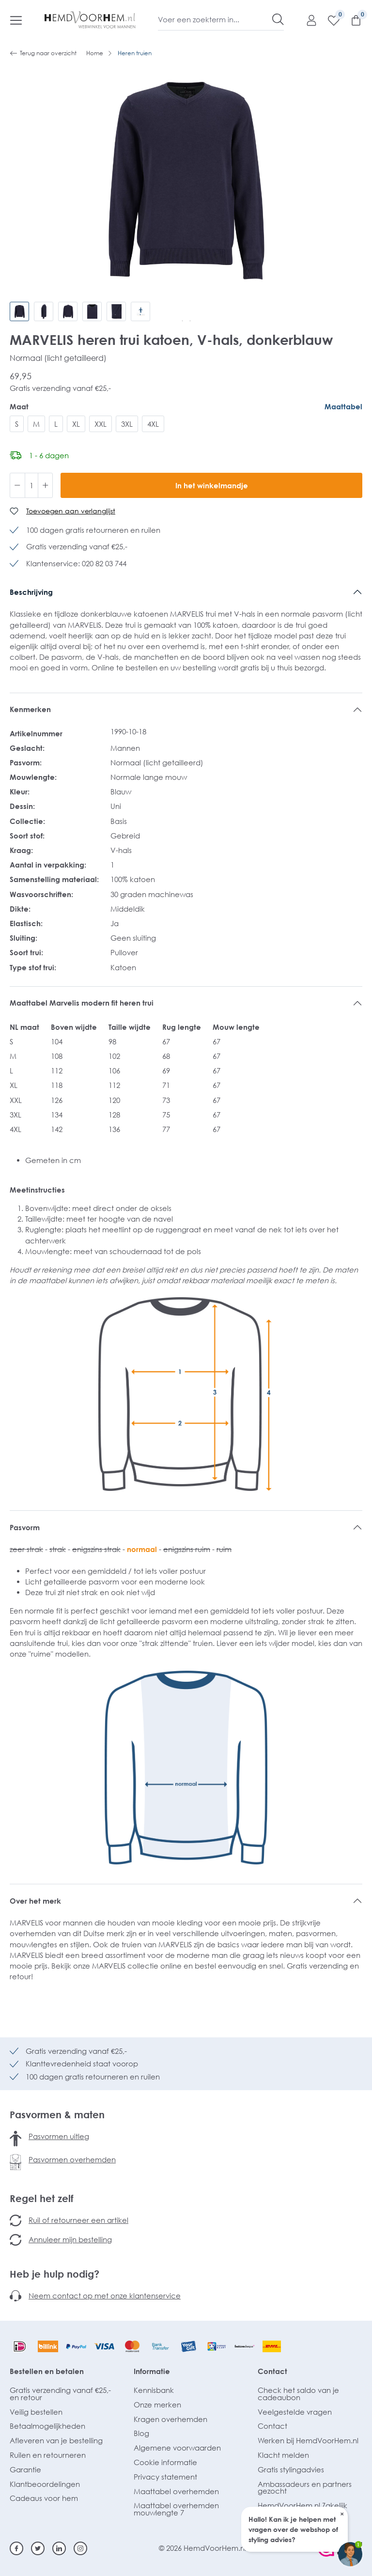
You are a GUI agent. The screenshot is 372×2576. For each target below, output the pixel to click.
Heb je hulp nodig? (54, 2274)
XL (76, 423)
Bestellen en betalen (47, 2371)
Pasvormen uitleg (59, 2136)
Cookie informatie (165, 2462)
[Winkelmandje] (351, 20)
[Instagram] (80, 2548)
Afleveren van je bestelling (56, 2440)
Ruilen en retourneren (48, 2455)
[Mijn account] (306, 20)
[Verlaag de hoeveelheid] (17, 485)
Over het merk (35, 1900)
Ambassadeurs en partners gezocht (305, 2488)
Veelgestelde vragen (295, 2411)
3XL (127, 423)
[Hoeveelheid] (31, 485)
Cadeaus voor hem (44, 2498)
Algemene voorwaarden (177, 2447)
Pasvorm (25, 1527)
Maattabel (343, 406)
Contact (272, 2371)
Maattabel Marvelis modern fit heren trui (82, 1002)
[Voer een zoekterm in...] (215, 19)
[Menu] (16, 20)
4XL (153, 423)
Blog (141, 2433)
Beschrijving (31, 592)
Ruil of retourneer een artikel (78, 2220)
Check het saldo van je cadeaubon (298, 2394)
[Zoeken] (278, 19)
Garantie (25, 2469)
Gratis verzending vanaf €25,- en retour (60, 2394)
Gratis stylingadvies (291, 2469)
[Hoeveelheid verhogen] (45, 485)
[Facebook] (16, 2548)
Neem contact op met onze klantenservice (105, 2295)
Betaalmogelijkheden (47, 2425)
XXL (100, 423)
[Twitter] (38, 2548)
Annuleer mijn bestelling (70, 2239)
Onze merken (157, 2404)
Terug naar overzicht (43, 53)
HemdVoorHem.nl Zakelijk (302, 2505)
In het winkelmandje (211, 485)
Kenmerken (30, 709)
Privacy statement (165, 2476)
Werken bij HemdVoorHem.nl (308, 2440)
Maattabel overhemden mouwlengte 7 (176, 2509)
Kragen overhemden (170, 2419)
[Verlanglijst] (329, 20)
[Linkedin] (59, 2548)
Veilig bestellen (36, 2411)
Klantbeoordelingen (45, 2484)
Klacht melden (283, 2455)
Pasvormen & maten (57, 2114)
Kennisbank (154, 2390)
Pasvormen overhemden (72, 2159)
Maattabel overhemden (176, 2491)
